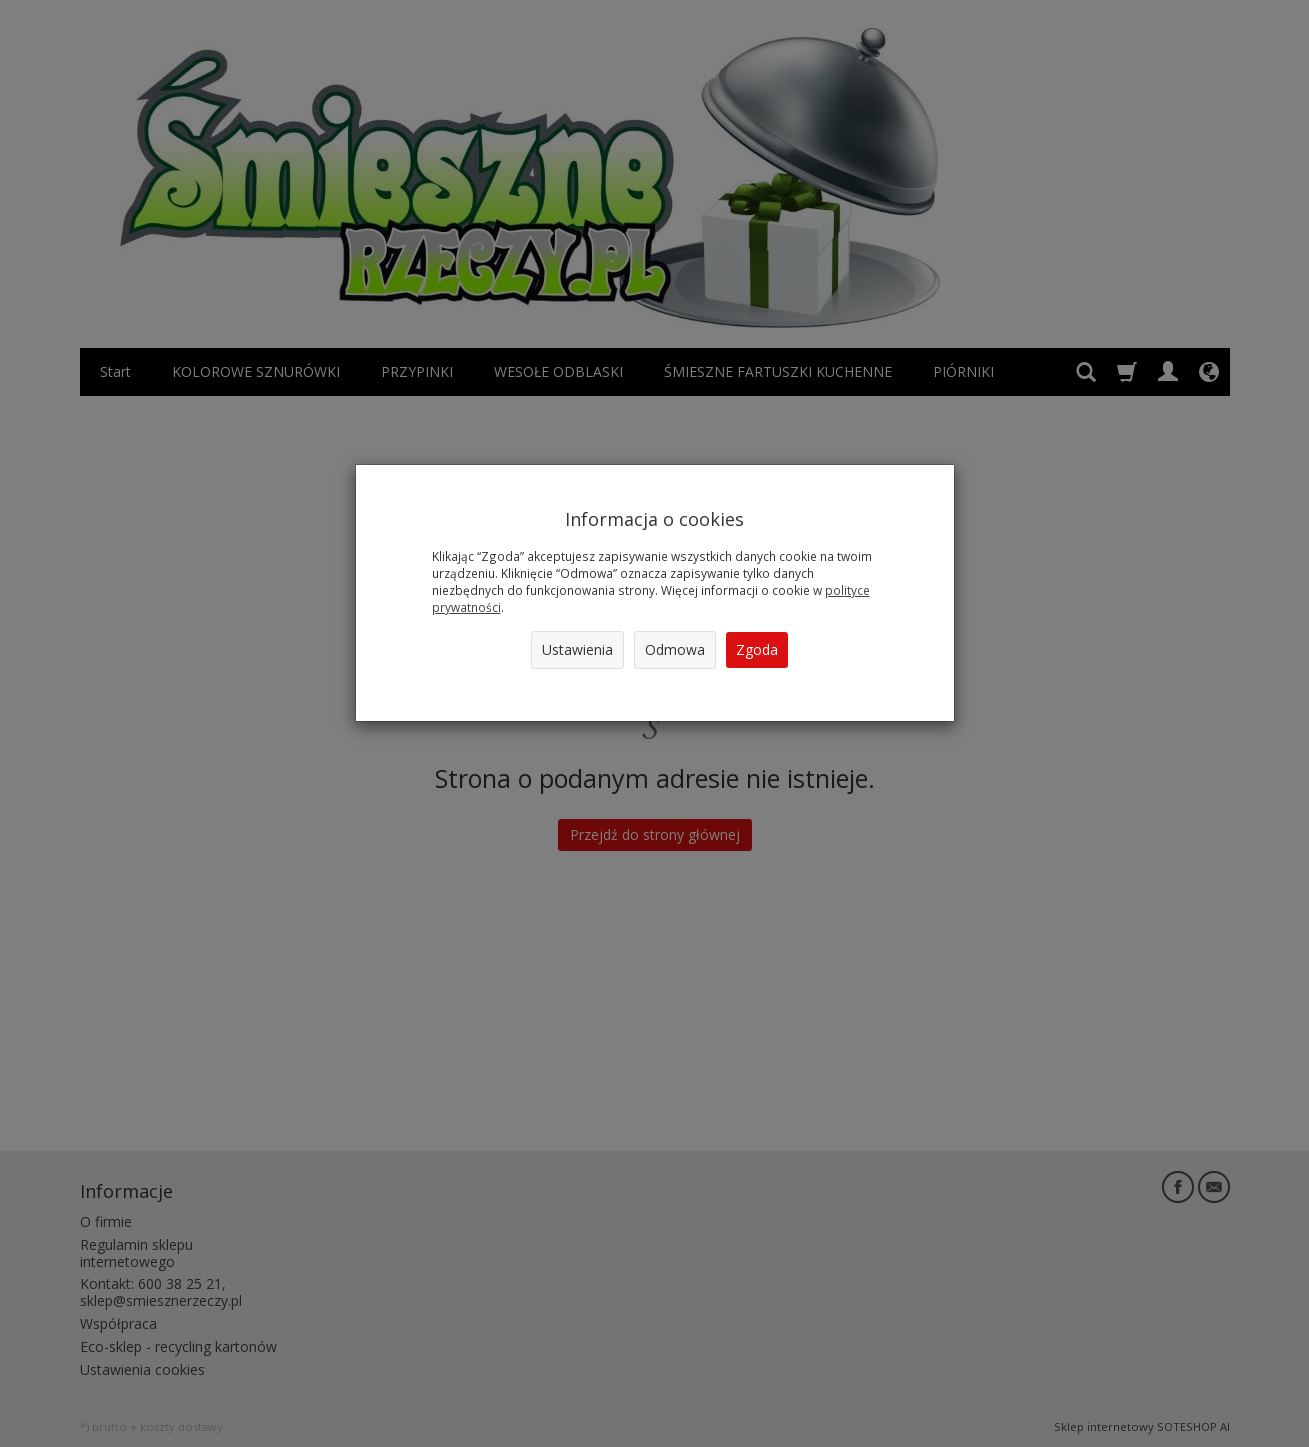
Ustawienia (577, 649)
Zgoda (757, 649)
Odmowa (675, 649)
